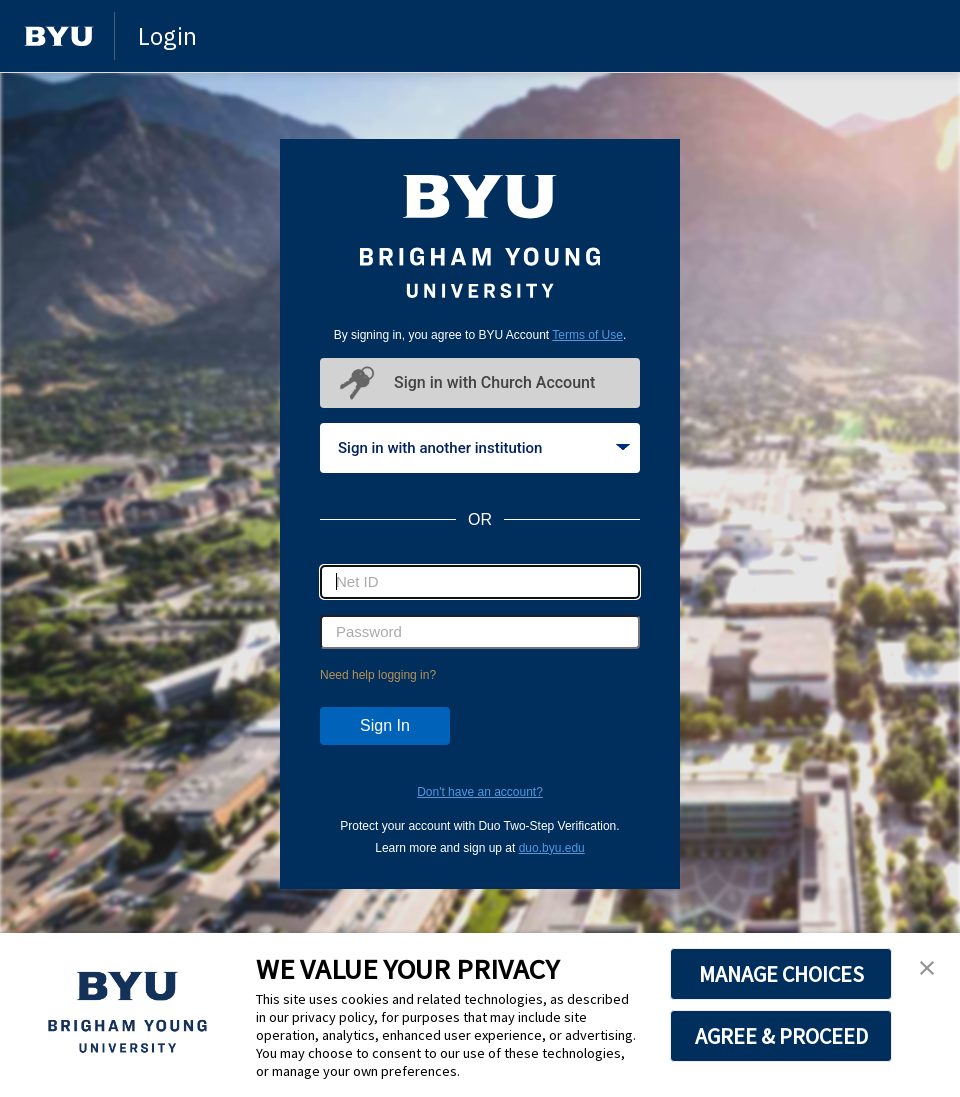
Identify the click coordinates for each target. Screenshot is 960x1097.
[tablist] (480, 448)
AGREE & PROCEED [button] (781, 1036)
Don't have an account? (480, 792)
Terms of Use (587, 335)
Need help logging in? (378, 675)
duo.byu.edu (552, 848)
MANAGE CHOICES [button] (781, 974)
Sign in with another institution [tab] (484, 448)
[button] (927, 969)
